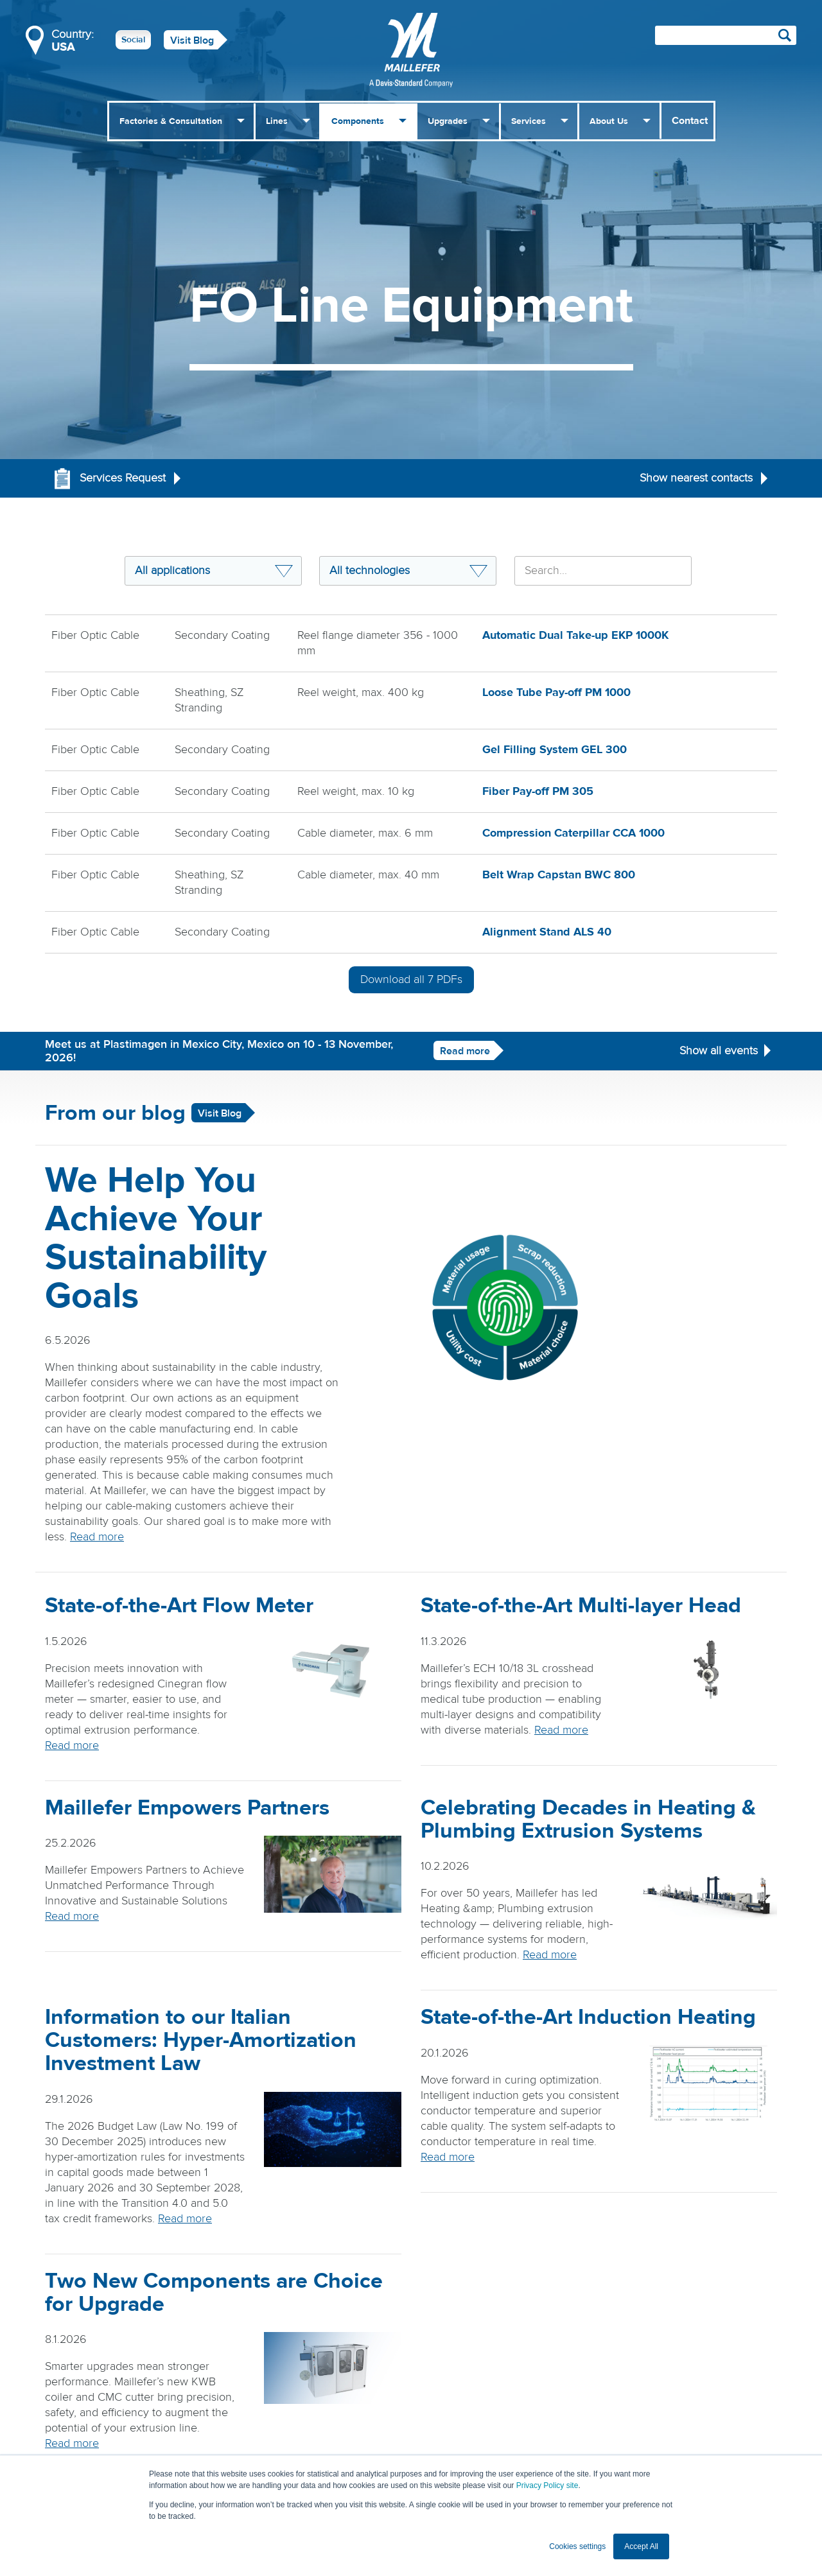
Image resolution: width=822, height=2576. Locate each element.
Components (357, 121)
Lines (277, 121)
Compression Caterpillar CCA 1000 (573, 833)
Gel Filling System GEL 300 (554, 749)
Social (133, 40)
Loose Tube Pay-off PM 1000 (556, 692)
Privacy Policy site (547, 2485)
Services (528, 121)
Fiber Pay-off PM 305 (537, 791)
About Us (609, 121)
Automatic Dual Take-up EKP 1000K (575, 635)
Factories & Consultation (170, 121)
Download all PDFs (411, 979)
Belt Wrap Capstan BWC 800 (558, 874)
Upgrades (448, 121)
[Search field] (725, 35)
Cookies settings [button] (577, 2546)
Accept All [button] (641, 2546)
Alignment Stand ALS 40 (546, 932)
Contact (690, 120)
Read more (465, 1051)
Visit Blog (192, 40)
